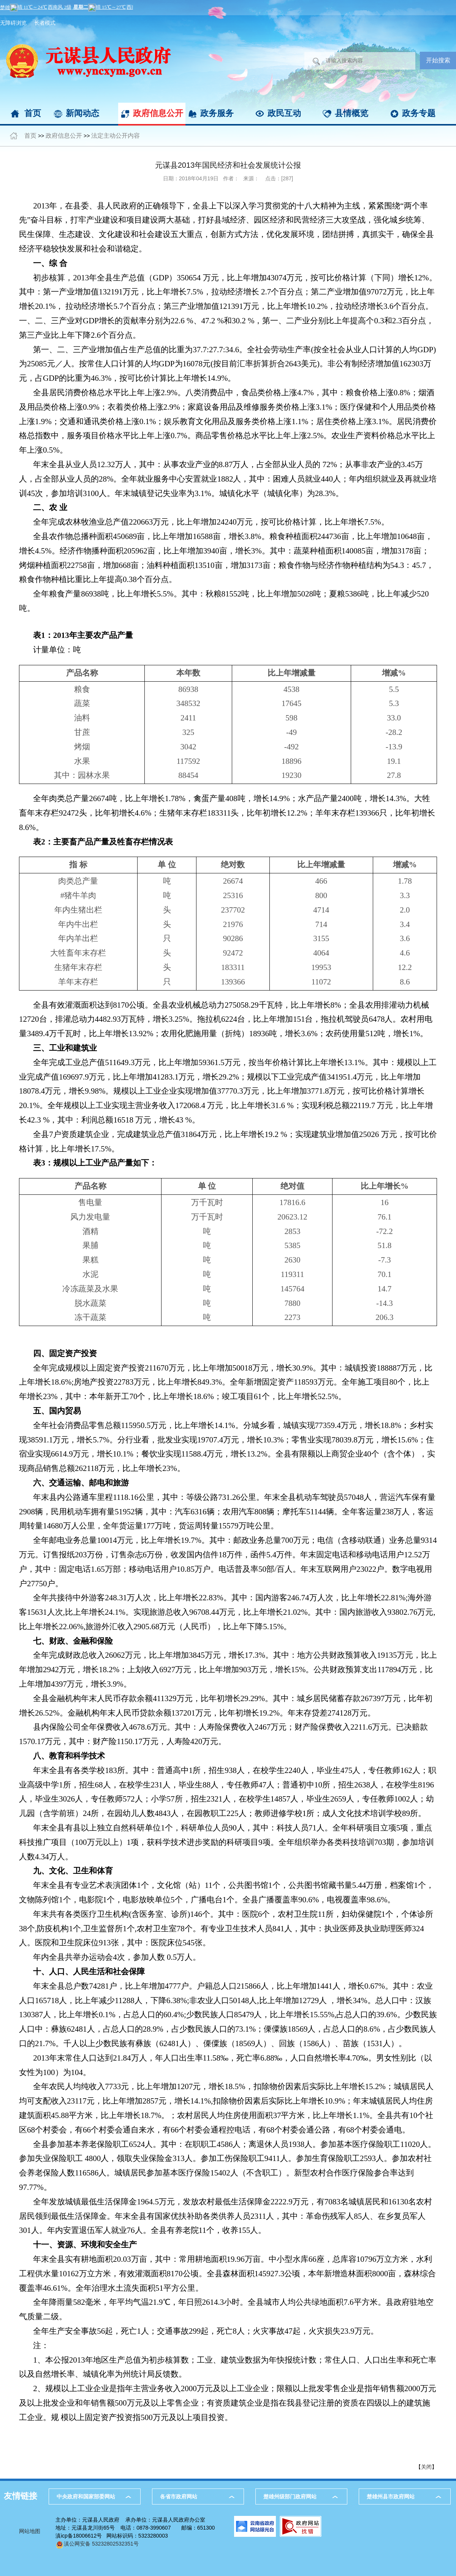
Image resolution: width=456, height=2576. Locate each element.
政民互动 (284, 113)
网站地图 (29, 2531)
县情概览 (351, 113)
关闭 (426, 2467)
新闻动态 (82, 113)
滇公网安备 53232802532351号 (97, 2544)
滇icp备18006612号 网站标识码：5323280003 (111, 2536)
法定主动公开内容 (115, 135)
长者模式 (44, 23)
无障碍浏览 (13, 23)
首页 (32, 113)
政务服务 (217, 113)
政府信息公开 (158, 113)
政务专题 (418, 113)
